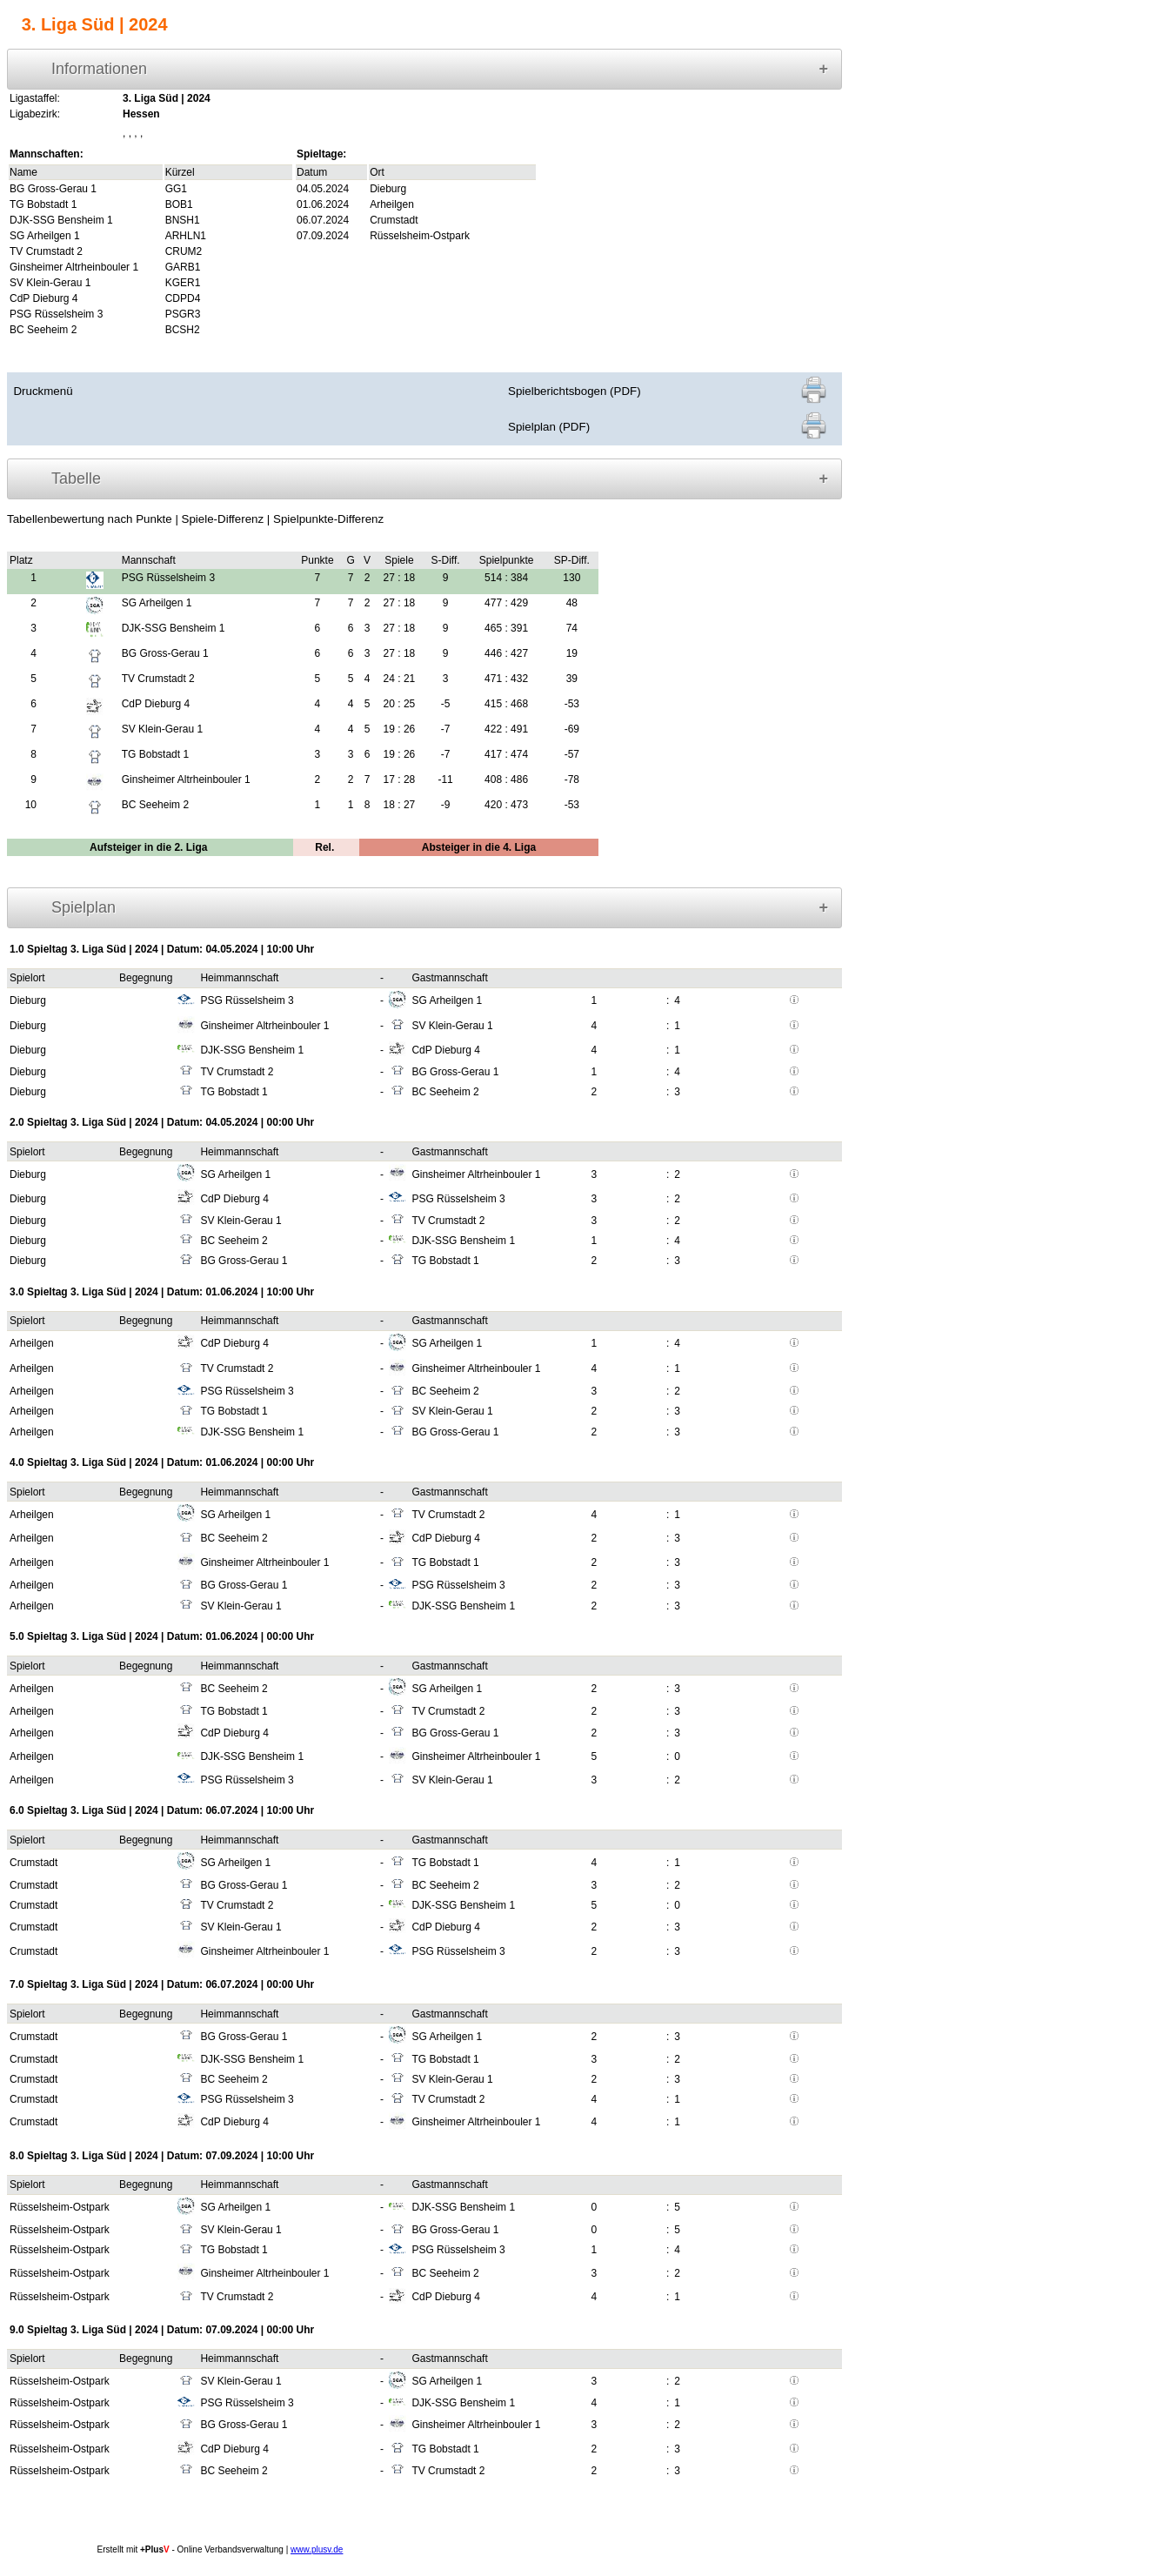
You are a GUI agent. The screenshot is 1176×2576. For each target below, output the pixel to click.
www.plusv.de (317, 2549)
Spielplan (83, 907)
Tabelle (76, 478)
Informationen (99, 68)
